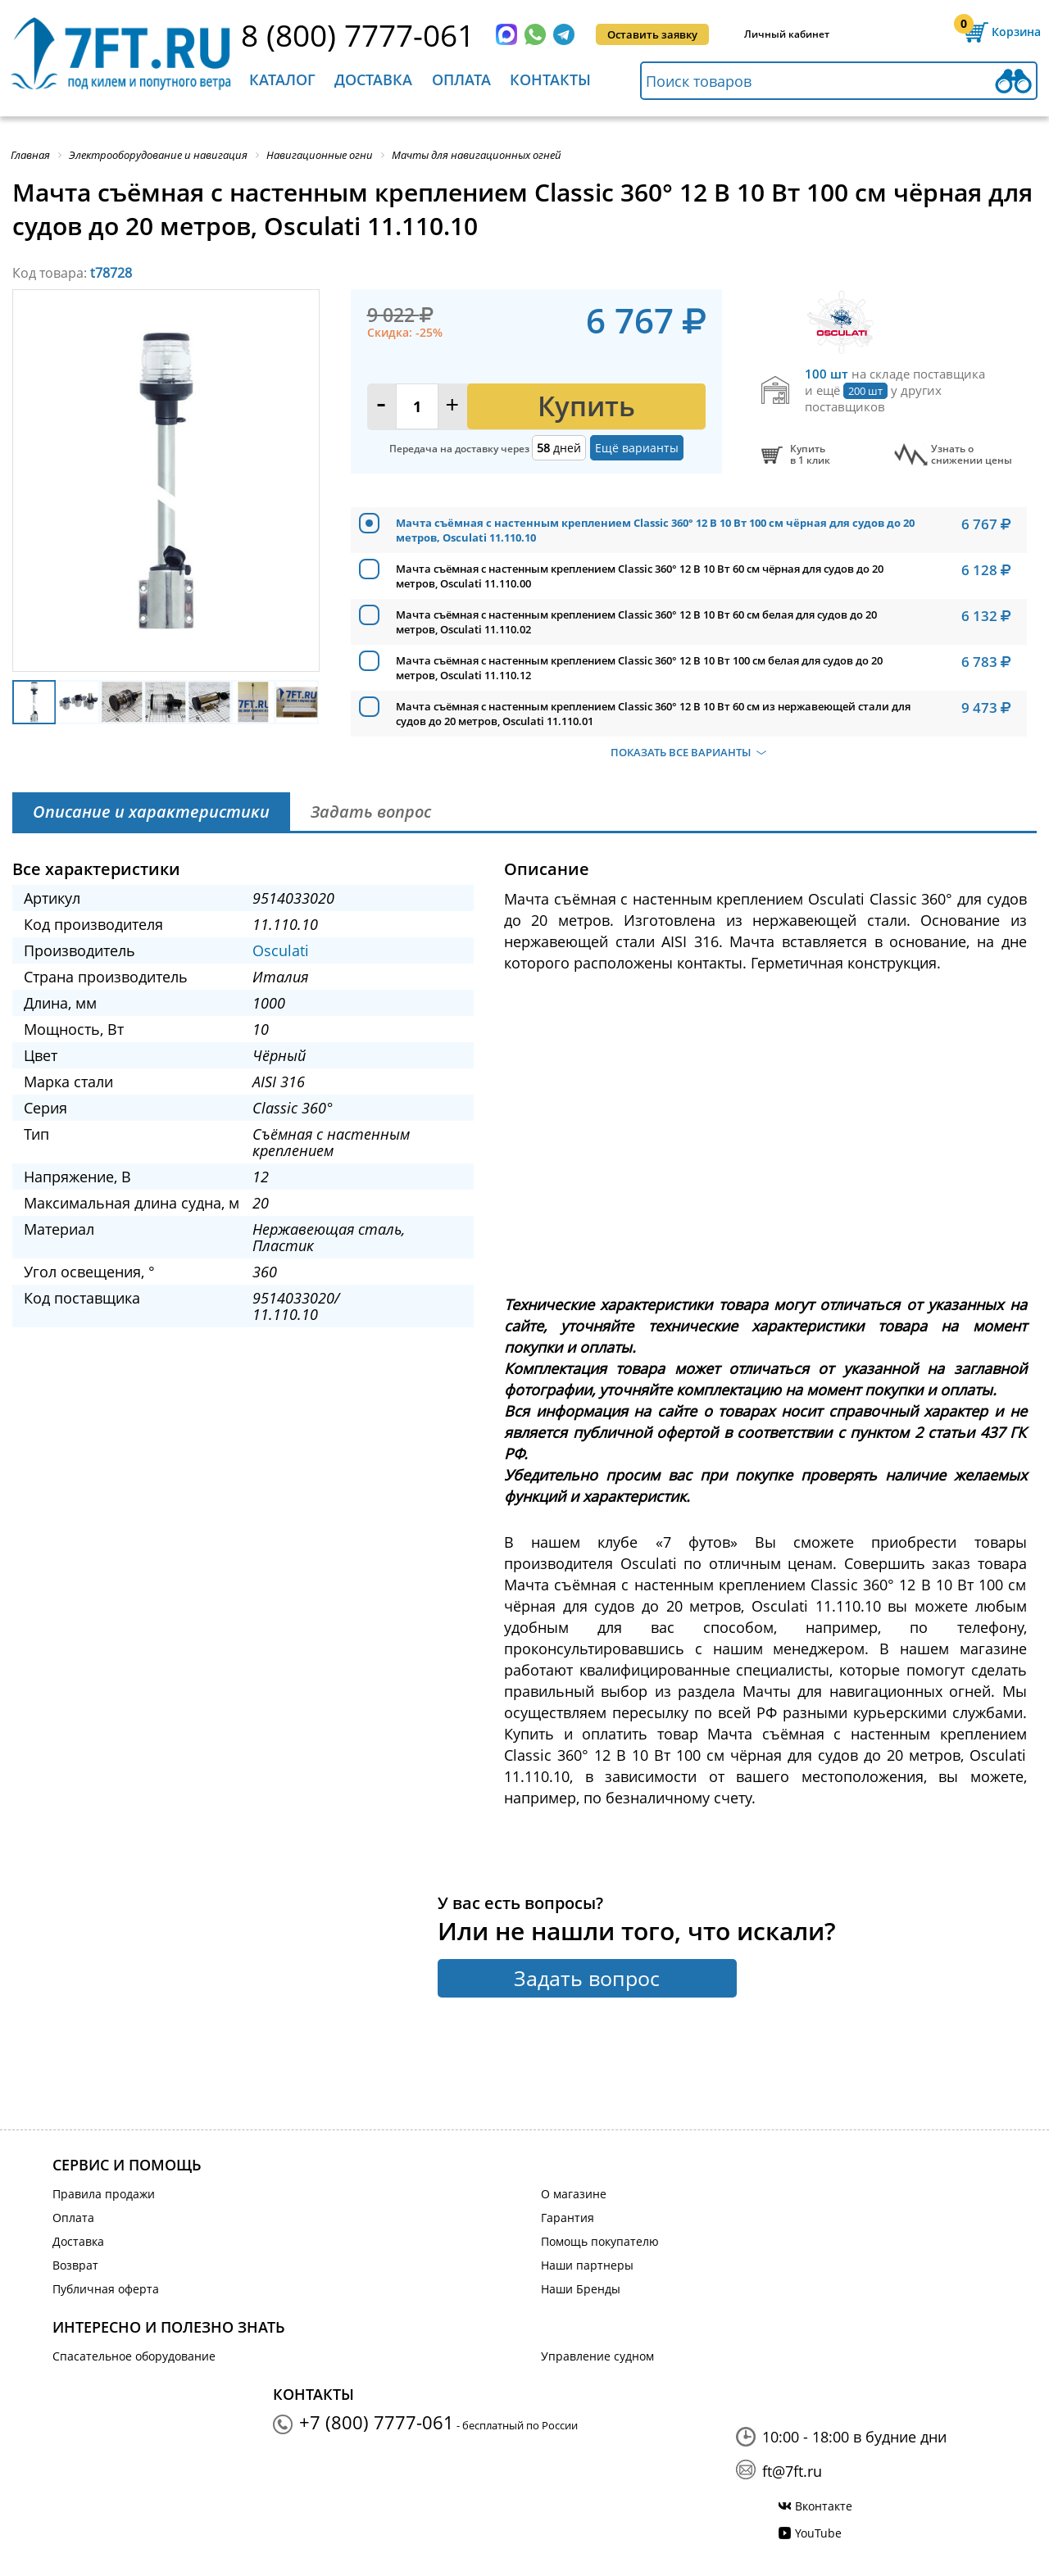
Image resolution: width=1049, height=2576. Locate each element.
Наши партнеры (587, 2265)
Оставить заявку (652, 34)
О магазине (573, 2194)
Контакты (550, 79)
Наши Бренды (580, 2289)
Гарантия (567, 2217)
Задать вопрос (587, 1978)
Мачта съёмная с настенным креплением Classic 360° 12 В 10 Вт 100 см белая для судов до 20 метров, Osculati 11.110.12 (639, 668)
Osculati (280, 950)
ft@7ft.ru (792, 2471)
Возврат (75, 2265)
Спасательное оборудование (134, 2356)
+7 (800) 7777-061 (376, 2422)
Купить (586, 406)
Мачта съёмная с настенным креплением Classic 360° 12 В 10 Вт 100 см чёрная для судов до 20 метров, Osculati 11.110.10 (655, 530)
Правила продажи (103, 2194)
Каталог (282, 79)
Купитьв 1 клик (810, 454)
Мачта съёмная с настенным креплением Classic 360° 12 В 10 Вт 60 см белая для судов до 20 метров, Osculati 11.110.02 (636, 622)
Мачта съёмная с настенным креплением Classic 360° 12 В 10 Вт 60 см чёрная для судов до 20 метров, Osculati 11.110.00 (639, 576)
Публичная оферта (105, 2289)
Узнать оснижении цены (971, 454)
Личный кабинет (786, 34)
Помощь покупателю (600, 2241)
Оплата (461, 79)
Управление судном (597, 2356)
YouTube (818, 2533)
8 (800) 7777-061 (358, 35)
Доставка (373, 79)
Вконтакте (823, 2506)
